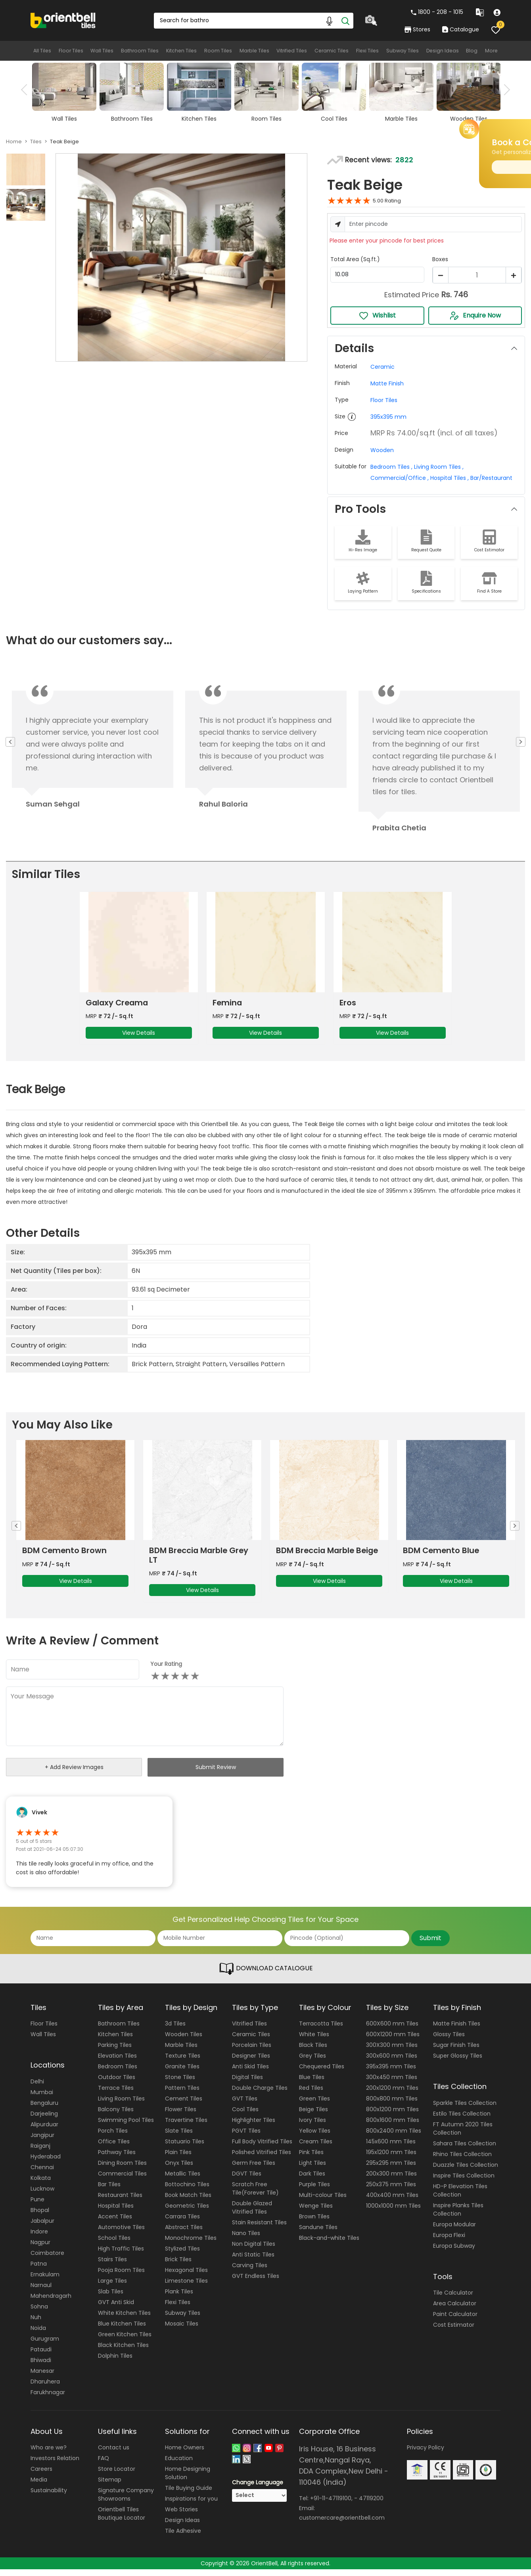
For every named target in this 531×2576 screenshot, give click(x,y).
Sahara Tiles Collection (464, 2150)
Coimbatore (47, 2259)
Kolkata (41, 2184)
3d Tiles (175, 2030)
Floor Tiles (70, 50)
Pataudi (41, 2356)
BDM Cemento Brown (192, 1557)
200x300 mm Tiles (391, 2180)
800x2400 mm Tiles (393, 2137)
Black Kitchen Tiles (123, 2352)
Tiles (36, 141)
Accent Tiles (115, 2223)
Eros (347, 1006)
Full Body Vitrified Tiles (262, 2148)
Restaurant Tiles (120, 2202)
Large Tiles (112, 2287)
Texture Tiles (182, 2062)
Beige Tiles (313, 2116)
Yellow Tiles (314, 2137)
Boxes (440, 259)
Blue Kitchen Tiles (122, 2330)
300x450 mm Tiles (391, 2084)
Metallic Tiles (182, 2180)
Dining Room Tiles (122, 2170)
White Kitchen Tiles (124, 2320)
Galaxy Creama (118, 1006)
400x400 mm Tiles (392, 2202)
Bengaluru (44, 2109)
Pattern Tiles (182, 2095)
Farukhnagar (48, 2399)
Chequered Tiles (321, 2073)
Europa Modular (454, 2231)
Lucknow (42, 2195)
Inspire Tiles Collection (464, 2182)
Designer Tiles (251, 2062)
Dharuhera (45, 2388)
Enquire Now (475, 316)
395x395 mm (388, 417)
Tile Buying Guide (188, 2495)
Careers (41, 2476)
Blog (472, 50)
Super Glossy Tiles (457, 2062)
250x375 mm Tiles (391, 2191)
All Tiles (41, 50)
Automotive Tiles (121, 2234)
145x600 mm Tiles (391, 2148)
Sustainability (49, 2497)
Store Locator (116, 2476)
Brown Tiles (314, 2223)
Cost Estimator (453, 2331)
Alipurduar (44, 2131)
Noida (38, 2334)
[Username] (433, 224)
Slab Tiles (110, 2298)
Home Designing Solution (187, 2480)
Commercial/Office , (399, 478)
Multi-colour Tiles (323, 2202)
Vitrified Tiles (291, 50)
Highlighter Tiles (253, 2127)
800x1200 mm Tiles (392, 2116)
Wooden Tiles (183, 2041)
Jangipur (42, 2141)
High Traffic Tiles (121, 2255)
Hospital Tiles (116, 2212)
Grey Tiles (312, 2062)
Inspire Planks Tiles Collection (458, 2216)
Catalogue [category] (460, 29)
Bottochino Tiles (187, 2191)
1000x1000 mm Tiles (393, 2212)
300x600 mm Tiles (391, 2062)
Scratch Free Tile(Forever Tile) (255, 2195)
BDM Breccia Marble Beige (455, 1557)
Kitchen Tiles (181, 50)
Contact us (113, 2454)
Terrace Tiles (116, 2095)
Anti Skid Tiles (250, 2073)
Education (179, 2465)
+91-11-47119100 (330, 2505)
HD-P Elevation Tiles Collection (460, 2197)
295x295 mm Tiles (391, 2170)
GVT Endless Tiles (255, 2283)
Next (504, 90)
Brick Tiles (178, 2266)
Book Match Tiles (188, 2202)
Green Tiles (314, 2105)
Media (39, 2486)
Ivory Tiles (312, 2127)
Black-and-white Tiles (329, 2245)
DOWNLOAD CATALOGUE (265, 1975)
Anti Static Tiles (253, 2261)
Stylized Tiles (182, 2255)
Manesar (42, 2377)
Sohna (39, 2313)
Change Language (257, 2489)
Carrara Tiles (182, 2223)
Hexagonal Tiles (186, 2277)
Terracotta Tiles (321, 2030)
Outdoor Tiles (116, 2084)
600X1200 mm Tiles (393, 2041)
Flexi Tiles (367, 50)
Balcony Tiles (116, 2116)
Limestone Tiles (186, 2287)
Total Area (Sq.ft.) (355, 259)
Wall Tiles (101, 50)
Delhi (37, 2088)
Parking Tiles (115, 2052)
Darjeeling (44, 2120)
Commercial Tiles (122, 2180)
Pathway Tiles (117, 2159)
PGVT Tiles (246, 2137)
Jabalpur (42, 2227)
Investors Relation (55, 2465)
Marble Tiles (254, 50)
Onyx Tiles (179, 2170)
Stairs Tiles (112, 2266)
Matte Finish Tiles (456, 2030)
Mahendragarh (51, 2302)
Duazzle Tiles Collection (465, 2171)
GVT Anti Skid (116, 2309)
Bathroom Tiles (140, 50)
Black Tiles (313, 2052)
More (492, 50)
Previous (27, 90)
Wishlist (377, 316)
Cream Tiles (315, 2148)
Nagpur (40, 2249)
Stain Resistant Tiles (259, 2229)
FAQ (103, 2465)
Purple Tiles (314, 2191)
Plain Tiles (178, 2159)
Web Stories (181, 2516)
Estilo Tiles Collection (462, 2120)
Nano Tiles (246, 2240)
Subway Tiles (402, 50)
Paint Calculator (455, 2321)
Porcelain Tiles (251, 2052)
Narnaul (41, 2291)
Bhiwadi (41, 2366)
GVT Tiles (244, 2105)
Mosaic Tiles (181, 2330)
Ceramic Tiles (331, 50)
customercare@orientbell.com (342, 2524)
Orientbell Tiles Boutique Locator (121, 2520)
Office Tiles (114, 2148)
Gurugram (45, 2345)
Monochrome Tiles (191, 2245)
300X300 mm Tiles (392, 2052)
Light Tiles (312, 2170)
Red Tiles (311, 2095)
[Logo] (63, 20)
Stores (417, 29)
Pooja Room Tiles (121, 2277)
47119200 (371, 2505)
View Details (138, 1036)
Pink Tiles (311, 2159)
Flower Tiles (180, 2116)
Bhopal (40, 2216)
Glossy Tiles (449, 2041)
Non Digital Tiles (253, 2250)
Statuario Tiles (184, 2148)
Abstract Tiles (184, 2234)
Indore (39, 2238)
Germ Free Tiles (253, 2170)
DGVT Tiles (246, 2180)
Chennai (42, 2173)
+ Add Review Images (74, 1774)
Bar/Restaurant (490, 478)
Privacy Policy (425, 2454)
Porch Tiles (113, 2137)
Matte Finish (387, 383)
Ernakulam (45, 2281)
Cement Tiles (183, 2105)
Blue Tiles (311, 2084)
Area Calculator (454, 2310)
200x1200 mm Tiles (392, 2095)
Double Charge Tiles (260, 2095)
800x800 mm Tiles (392, 2105)
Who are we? (49, 2454)
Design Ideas (443, 50)
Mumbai (42, 2098)
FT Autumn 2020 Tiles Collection (463, 2135)
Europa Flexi (449, 2241)
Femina (228, 1006)
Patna (39, 2270)
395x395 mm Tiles (391, 2073)
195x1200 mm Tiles (391, 2159)
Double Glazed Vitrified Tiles (252, 2214)
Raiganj (40, 2152)
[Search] (345, 21)
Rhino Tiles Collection (462, 2160)
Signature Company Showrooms (126, 2501)
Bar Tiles (109, 2191)
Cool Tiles (245, 2116)
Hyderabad (46, 2163)
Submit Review (216, 1773)
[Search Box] (253, 21)
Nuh (36, 2324)
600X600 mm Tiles (392, 2030)
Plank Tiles (179, 2298)
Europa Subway (454, 2252)
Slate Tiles (179, 2137)
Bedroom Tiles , (391, 467)
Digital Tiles (247, 2084)
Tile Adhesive (183, 2537)
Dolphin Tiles (115, 2362)
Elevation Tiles (117, 2062)
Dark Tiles (312, 2180)
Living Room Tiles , (438, 467)
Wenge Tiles (316, 2212)
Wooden (382, 450)
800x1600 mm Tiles (392, 2127)
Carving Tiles (249, 2272)
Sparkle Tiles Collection (464, 2109)
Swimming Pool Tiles (126, 2127)
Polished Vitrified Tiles (261, 2159)
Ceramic (382, 367)
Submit (430, 1944)
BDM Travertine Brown (66, 1557)
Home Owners (184, 2454)
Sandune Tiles (318, 2234)
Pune (37, 2206)
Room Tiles (218, 50)
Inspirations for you (191, 2505)
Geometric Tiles (187, 2212)
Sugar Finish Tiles (456, 2052)
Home (14, 141)
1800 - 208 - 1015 (437, 12)
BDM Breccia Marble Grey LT (327, 1561)
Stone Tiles (180, 2084)
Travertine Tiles (186, 2127)
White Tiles (314, 2041)
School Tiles (114, 2245)
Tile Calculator (453, 2299)
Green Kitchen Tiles (124, 2341)
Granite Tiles (182, 2073)
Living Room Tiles (121, 2105)
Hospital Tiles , (449, 478)
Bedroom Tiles (117, 2073)
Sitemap (109, 2486)
